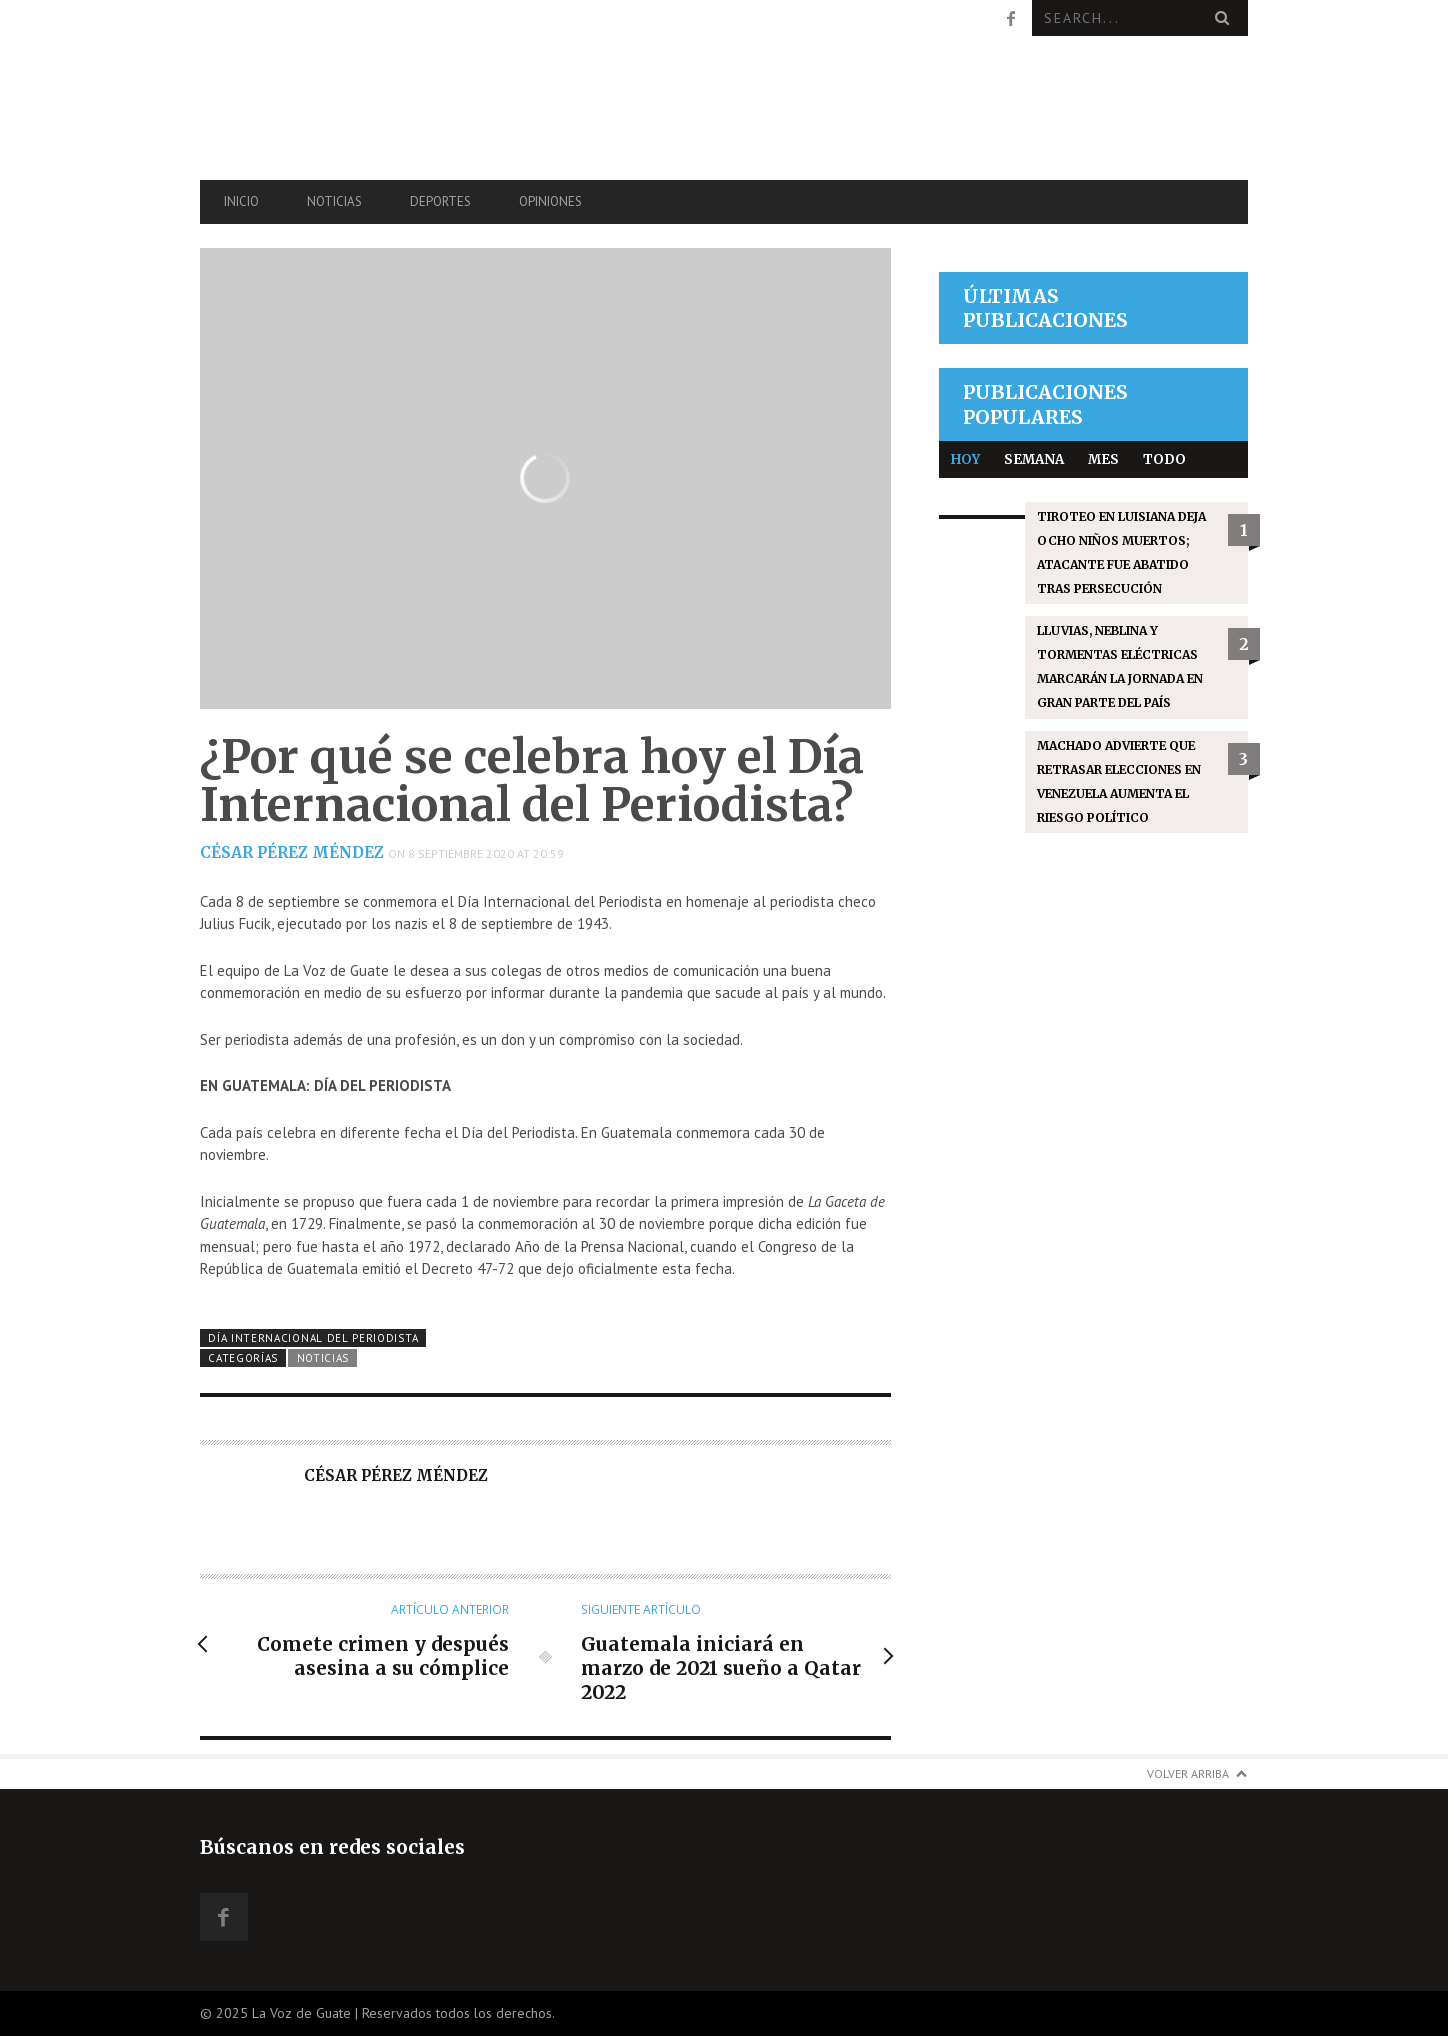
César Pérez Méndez (292, 852)
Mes (1103, 459)
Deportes (440, 201)
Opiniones (550, 201)
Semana (1034, 459)
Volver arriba (1188, 1773)
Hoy (965, 459)
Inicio (241, 201)
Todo (1164, 459)
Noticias (334, 201)
